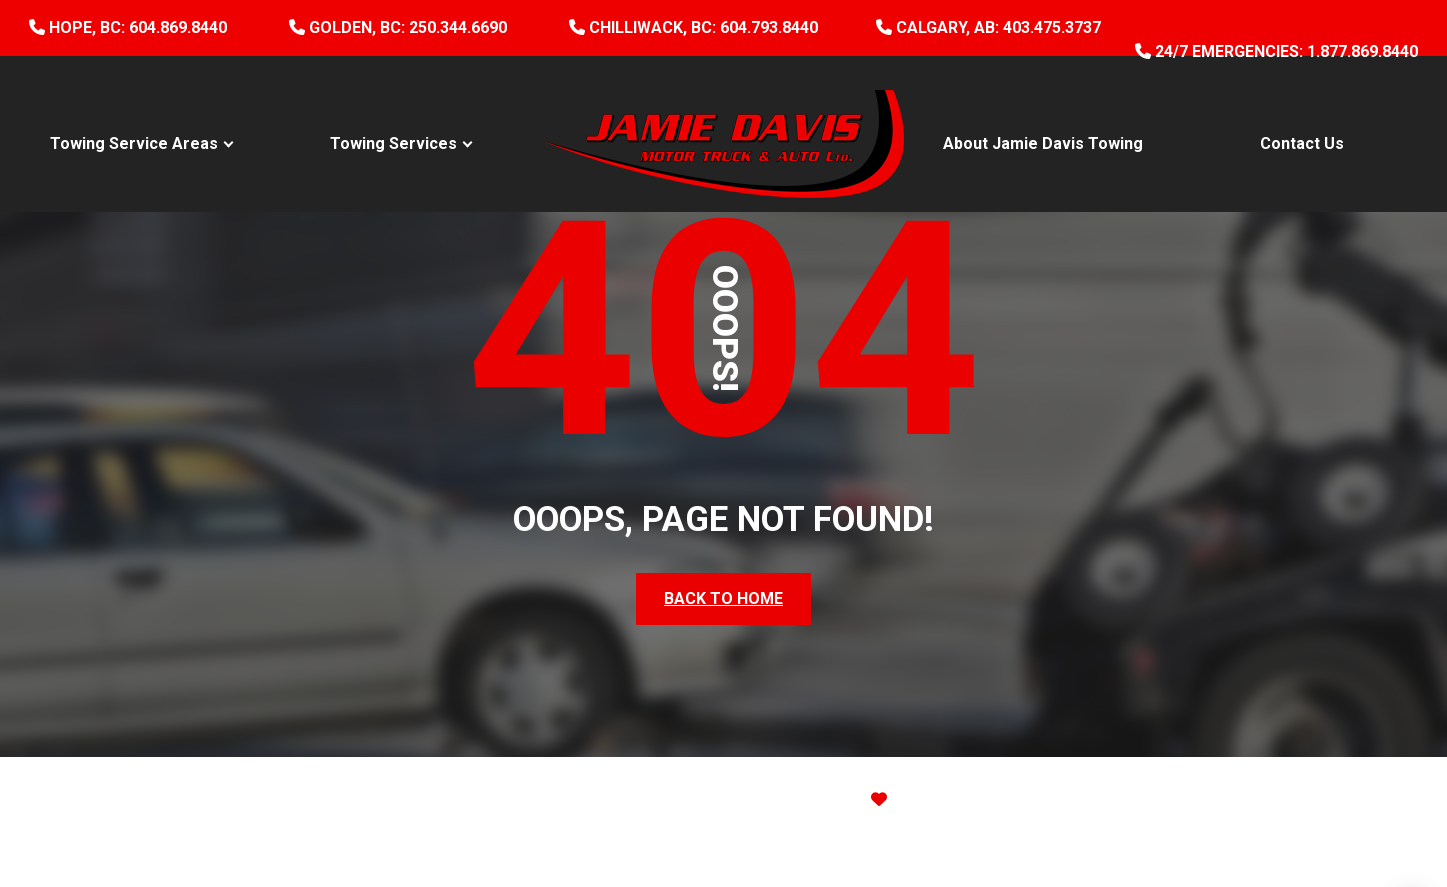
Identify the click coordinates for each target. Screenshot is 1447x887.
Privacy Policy (802, 843)
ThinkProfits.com (984, 799)
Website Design (769, 799)
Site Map (1094, 799)
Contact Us (1302, 143)
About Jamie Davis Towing (1043, 143)
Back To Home (723, 598)
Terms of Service (957, 843)
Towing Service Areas (134, 143)
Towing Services (393, 143)
